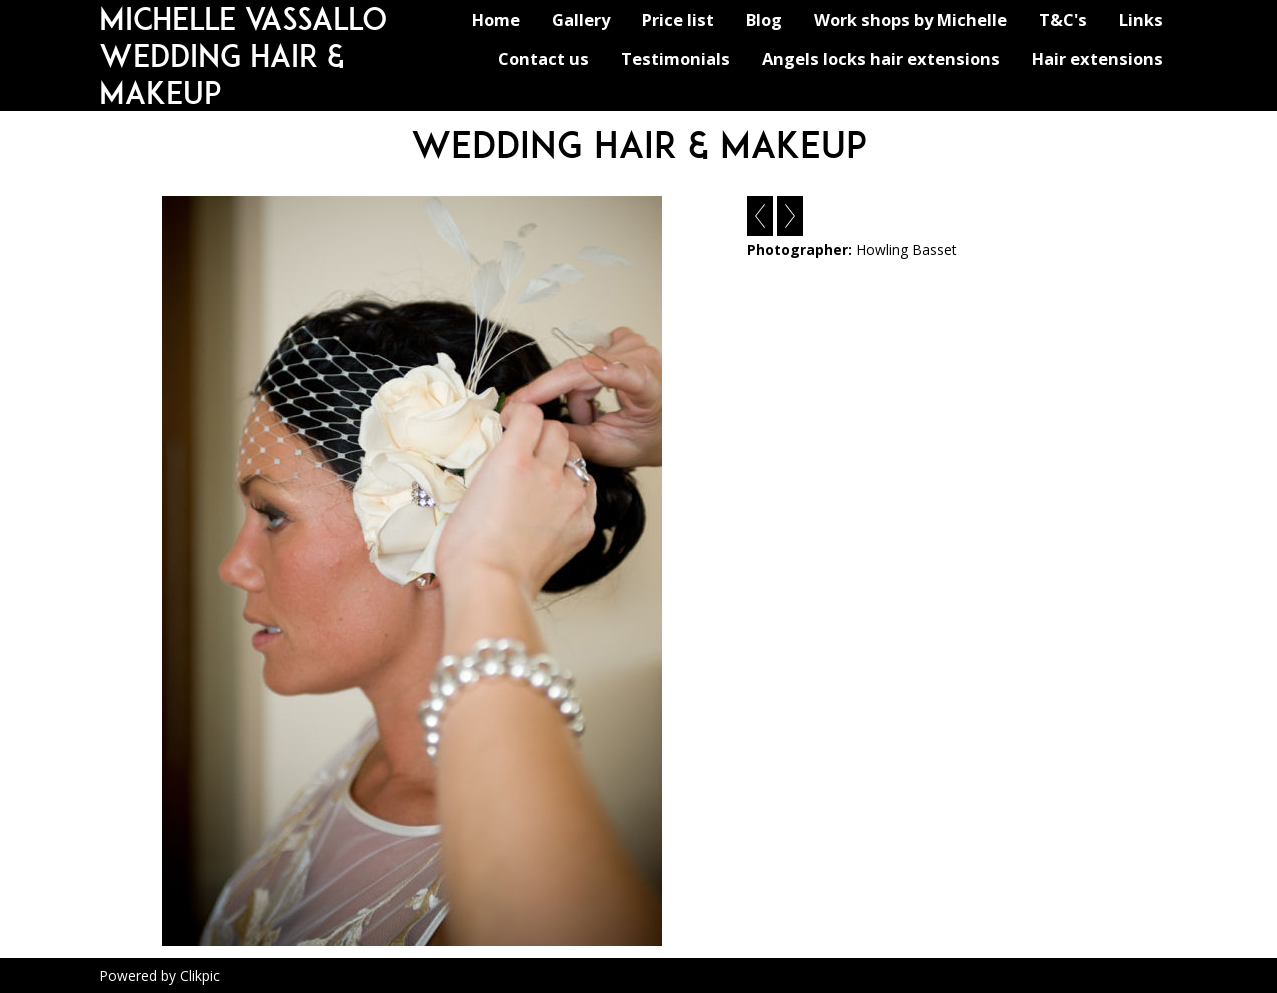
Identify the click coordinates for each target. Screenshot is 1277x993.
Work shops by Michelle (910, 19)
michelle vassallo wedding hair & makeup (243, 55)
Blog (764, 19)
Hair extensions (1097, 58)
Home (496, 19)
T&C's (1063, 19)
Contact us (543, 58)
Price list (678, 19)
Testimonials (675, 58)
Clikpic (200, 975)
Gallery (581, 19)
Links (1141, 19)
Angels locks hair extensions (881, 58)
